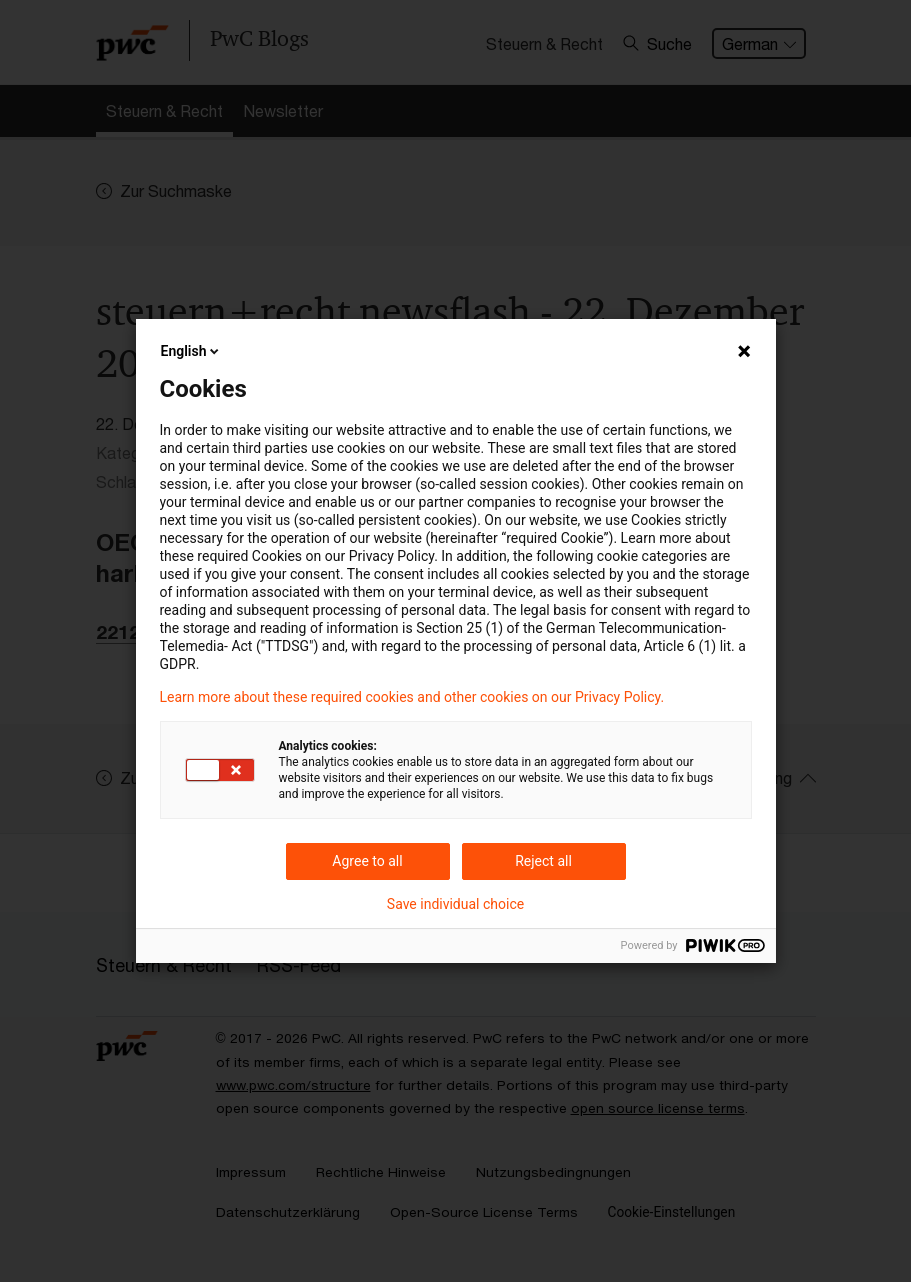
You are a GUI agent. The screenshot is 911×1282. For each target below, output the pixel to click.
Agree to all (367, 861)
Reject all (543, 861)
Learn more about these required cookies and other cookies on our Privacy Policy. (412, 697)
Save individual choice (455, 904)
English (192, 351)
